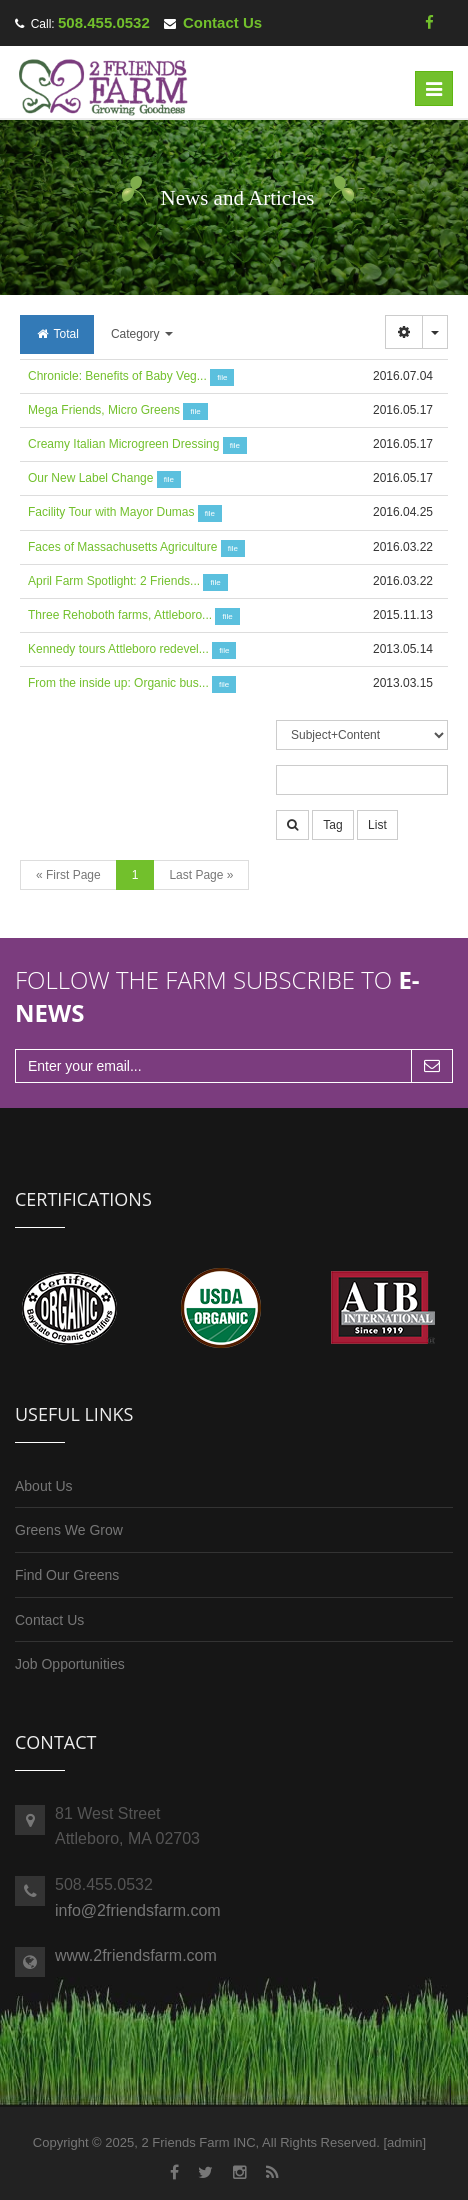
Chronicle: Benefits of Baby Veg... (117, 376)
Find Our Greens (67, 1575)
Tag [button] (332, 825)
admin (404, 2142)
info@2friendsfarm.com (138, 1910)
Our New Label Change (90, 478)
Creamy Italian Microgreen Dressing (123, 444)
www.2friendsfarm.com (136, 1955)
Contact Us (222, 22)
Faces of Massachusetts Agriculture (122, 547)
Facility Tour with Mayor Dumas (111, 512)
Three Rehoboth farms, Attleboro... (120, 615)
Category (142, 334)
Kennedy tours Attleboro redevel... (118, 649)
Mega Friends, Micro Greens (104, 410)
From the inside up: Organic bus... (118, 683)
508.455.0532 (104, 22)
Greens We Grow (69, 1530)
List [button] (377, 825)
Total (57, 334)
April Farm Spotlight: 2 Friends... (114, 581)
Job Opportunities (70, 1664)
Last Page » (201, 875)
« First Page (68, 875)
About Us (44, 1486)
